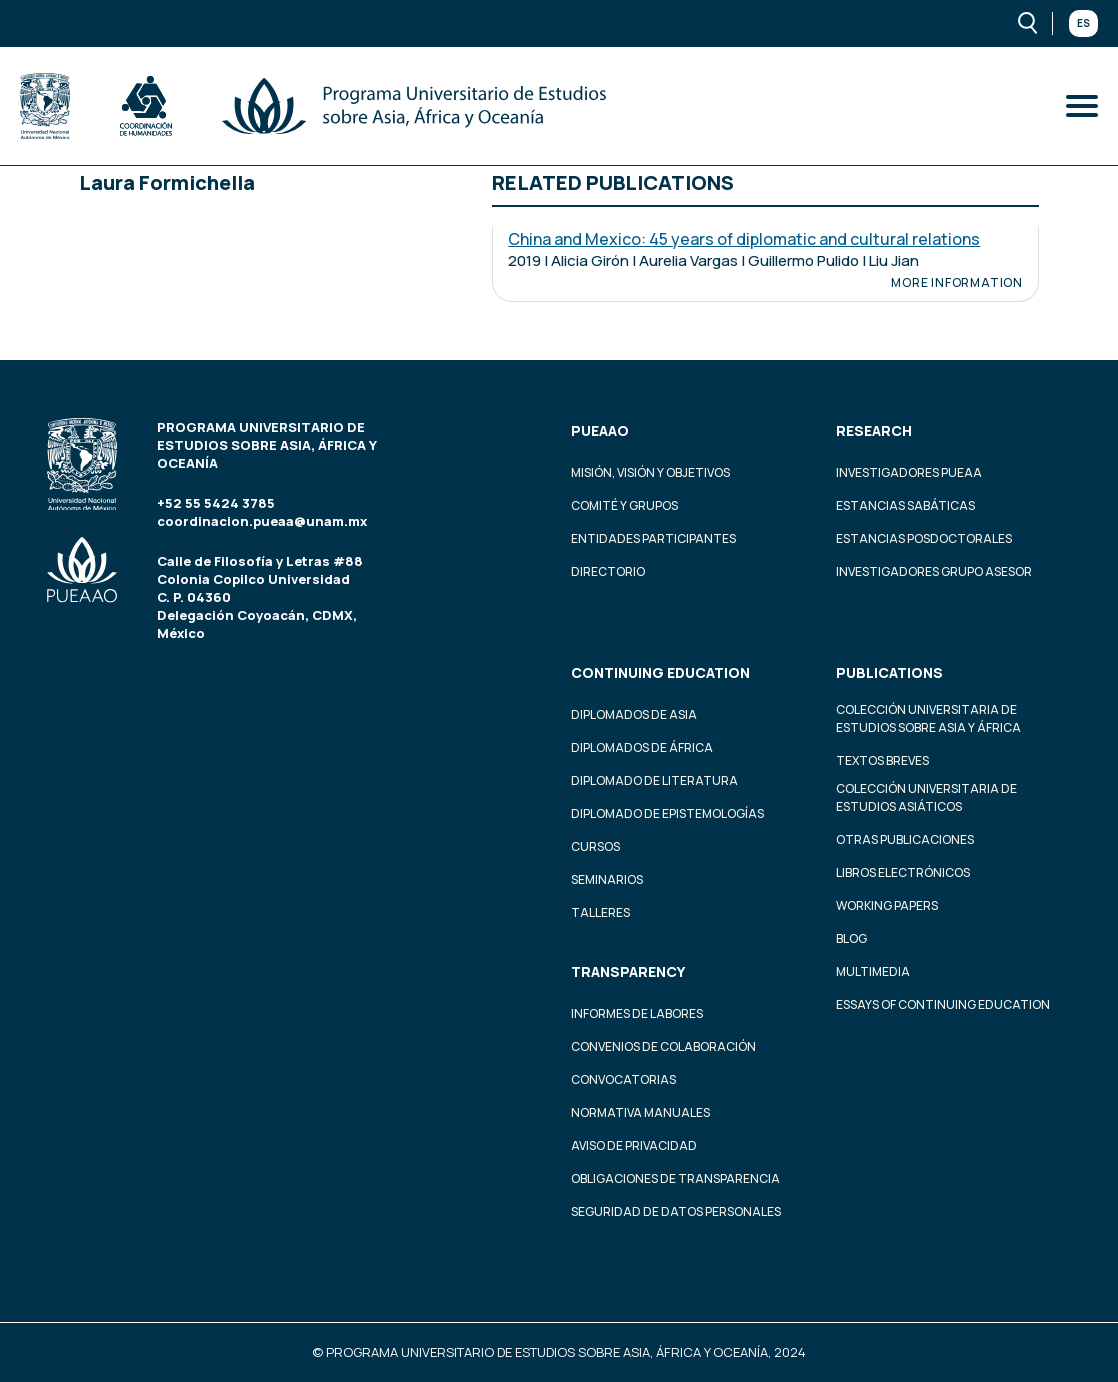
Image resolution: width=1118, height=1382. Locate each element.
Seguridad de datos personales (676, 1211)
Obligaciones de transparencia (675, 1178)
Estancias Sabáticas (905, 505)
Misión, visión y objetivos (650, 472)
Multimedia (873, 971)
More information (957, 283)
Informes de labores (637, 1013)
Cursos (595, 846)
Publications (889, 672)
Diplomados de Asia (634, 714)
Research (874, 430)
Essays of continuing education (943, 1004)
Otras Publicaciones (905, 839)
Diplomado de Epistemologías (667, 813)
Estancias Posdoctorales (924, 538)
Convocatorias (623, 1079)
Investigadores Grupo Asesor (934, 571)
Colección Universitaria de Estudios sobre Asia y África (928, 718)
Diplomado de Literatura (654, 780)
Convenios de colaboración (663, 1046)
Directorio (608, 571)
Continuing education (660, 672)
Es (1083, 23)
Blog (851, 938)
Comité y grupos (624, 505)
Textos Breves (882, 760)
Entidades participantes (653, 538)
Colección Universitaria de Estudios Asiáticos (926, 797)
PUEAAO (600, 430)
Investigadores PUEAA (909, 472)
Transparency (628, 971)
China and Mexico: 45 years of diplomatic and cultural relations (744, 239)
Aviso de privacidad (634, 1145)
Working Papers (887, 905)
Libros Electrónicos (903, 872)
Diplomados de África (642, 747)
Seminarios (607, 879)
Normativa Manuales (640, 1112)
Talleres (600, 912)
